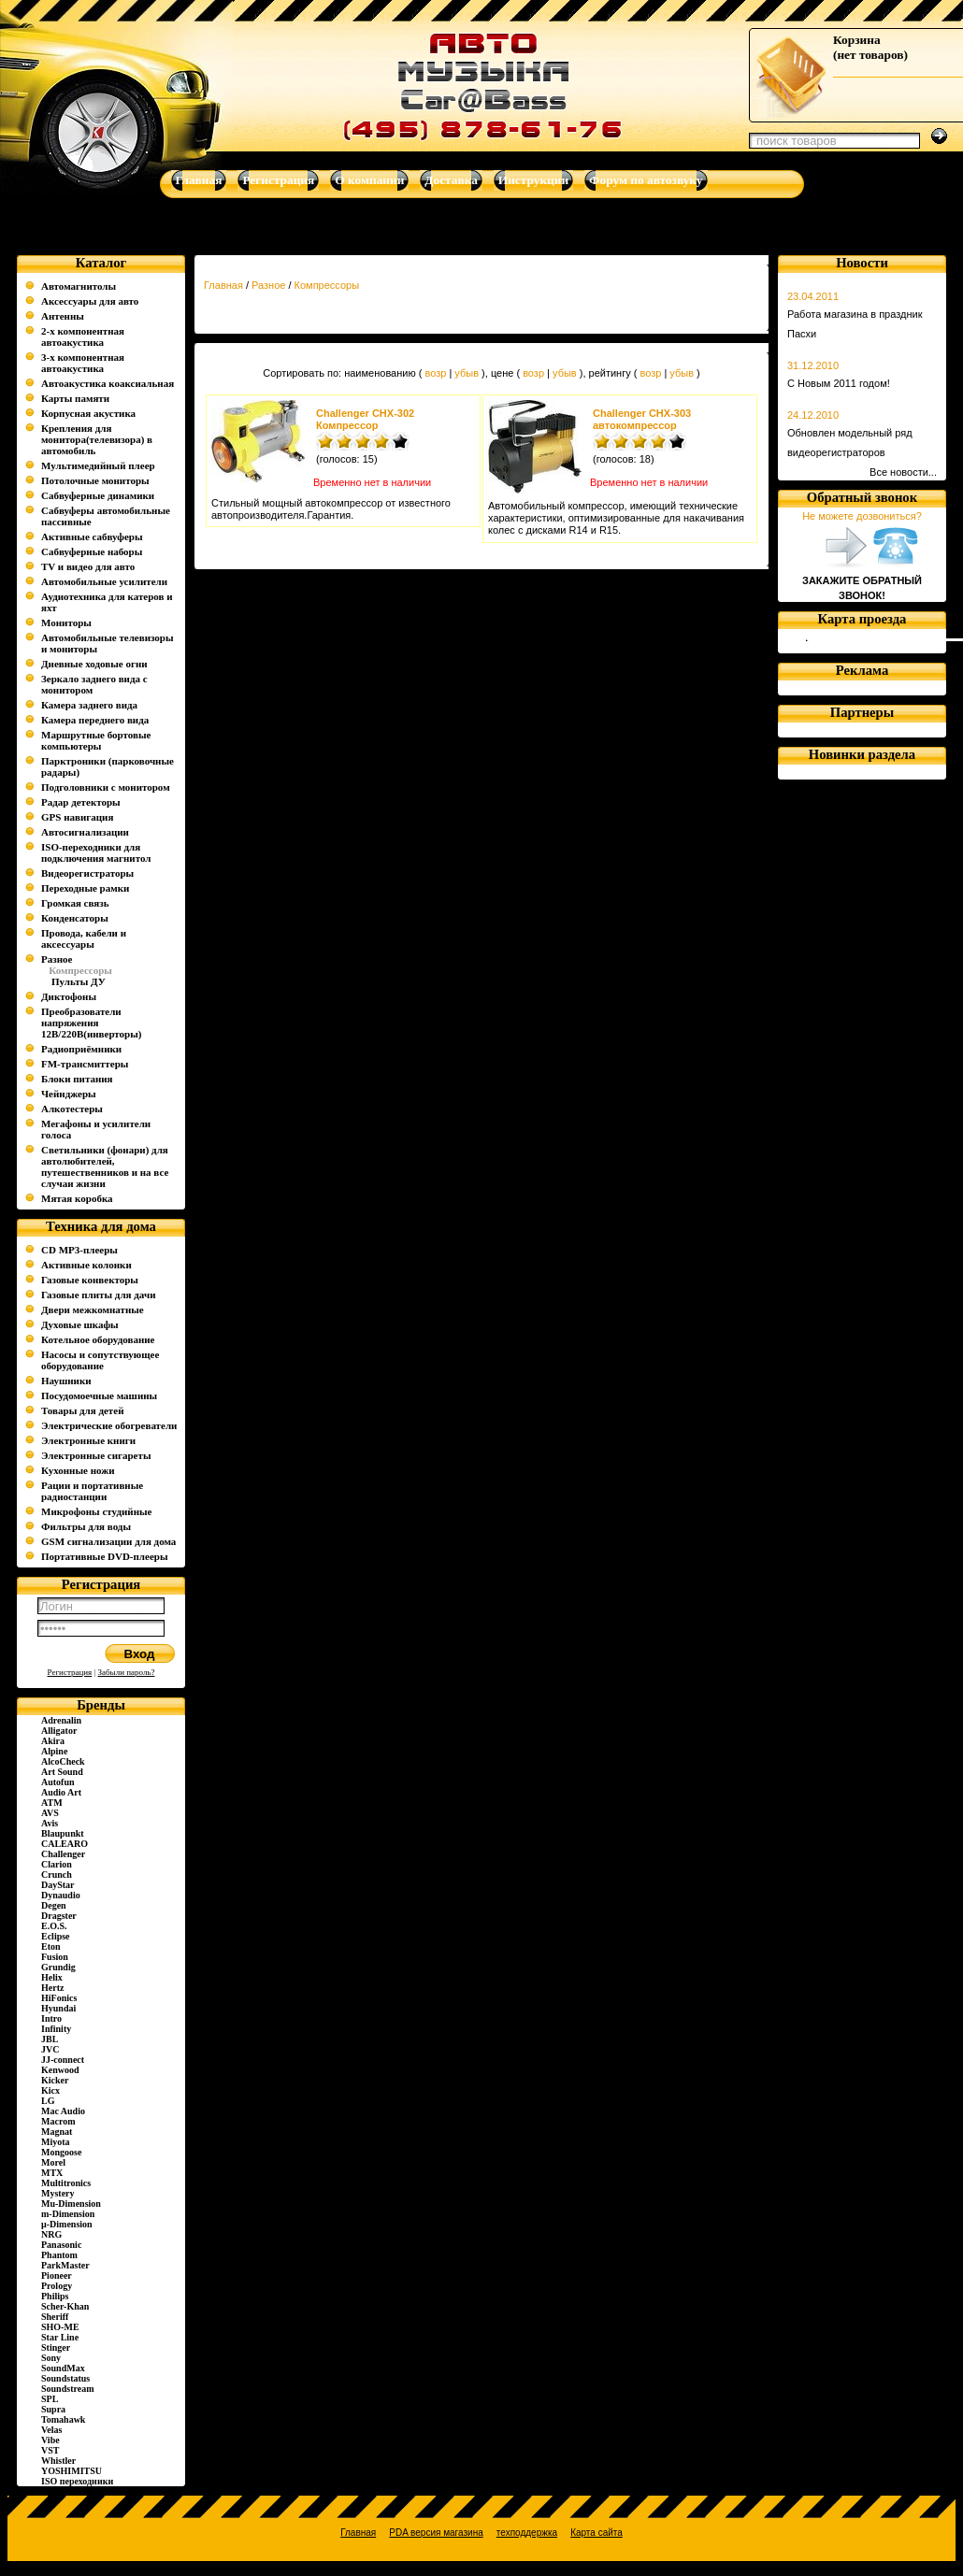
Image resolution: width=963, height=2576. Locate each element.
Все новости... (903, 472)
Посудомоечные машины (99, 1395)
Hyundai (58, 2008)
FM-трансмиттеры (84, 1063)
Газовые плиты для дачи (98, 1294)
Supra (53, 2409)
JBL (49, 2039)
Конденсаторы (74, 917)
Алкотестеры (72, 1108)
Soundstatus (65, 2378)
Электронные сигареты (96, 1455)
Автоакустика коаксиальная (107, 383)
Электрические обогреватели (109, 1425)
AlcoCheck (63, 1761)
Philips (54, 2296)
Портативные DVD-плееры (104, 1556)
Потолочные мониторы (95, 480)
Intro (51, 2018)
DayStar (58, 1885)
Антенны (62, 316)
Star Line (60, 2337)
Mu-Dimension (71, 2203)
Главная (223, 285)
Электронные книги (88, 1440)
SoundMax (63, 2368)
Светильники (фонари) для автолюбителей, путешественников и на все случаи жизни (104, 1166)
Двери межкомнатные (92, 1309)
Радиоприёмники (81, 1048)
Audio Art (61, 1792)
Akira (53, 1741)
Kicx (50, 2090)
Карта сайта (596, 2532)
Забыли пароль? (126, 1672)
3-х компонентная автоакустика (82, 362)
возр (435, 373)
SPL (49, 2399)
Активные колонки (86, 1264)
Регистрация (70, 1672)
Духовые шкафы (80, 1324)
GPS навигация (77, 817)
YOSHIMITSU (71, 2471)
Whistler (58, 2460)
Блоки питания (77, 1078)
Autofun (58, 1782)
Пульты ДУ (78, 981)
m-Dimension (67, 2214)
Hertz (52, 1987)
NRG (51, 2234)
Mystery (58, 2193)
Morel (53, 2162)
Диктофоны (68, 996)
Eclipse (55, 1936)
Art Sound (62, 1772)
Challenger (63, 1854)
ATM (52, 1802)
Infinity (56, 2029)
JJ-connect (62, 2059)
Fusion (54, 1957)
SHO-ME (60, 2327)
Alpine (54, 1751)
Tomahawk (63, 2419)
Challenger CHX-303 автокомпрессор (642, 419)
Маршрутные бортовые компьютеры (96, 740)
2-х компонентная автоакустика (82, 336)
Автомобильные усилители (104, 581)
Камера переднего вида (95, 719)
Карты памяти (75, 398)
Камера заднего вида (89, 704)
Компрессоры (327, 285)
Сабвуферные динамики (97, 495)
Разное (56, 959)
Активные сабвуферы (92, 536)
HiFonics (59, 1998)
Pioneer (56, 2275)
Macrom (58, 2121)
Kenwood (60, 2070)
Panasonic (61, 2245)
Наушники (66, 1380)
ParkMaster (65, 2265)
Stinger (55, 2347)
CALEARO (64, 1844)
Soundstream (67, 2388)
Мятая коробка (77, 1198)
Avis (49, 1823)
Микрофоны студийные (96, 1511)
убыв (466, 373)
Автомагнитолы (78, 286)
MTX (52, 2173)
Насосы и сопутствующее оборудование (100, 1360)
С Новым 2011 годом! (838, 383)
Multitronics (66, 2183)
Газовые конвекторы (89, 1279)
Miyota (55, 2142)
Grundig (58, 1967)
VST (50, 2450)
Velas (51, 2430)
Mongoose (61, 2152)
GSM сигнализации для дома (108, 1541)
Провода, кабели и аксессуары (83, 938)
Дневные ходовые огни (94, 663)
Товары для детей (82, 1410)
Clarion (56, 1864)
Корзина (857, 40)
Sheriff (54, 2316)
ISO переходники (77, 2481)
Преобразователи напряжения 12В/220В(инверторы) (91, 1022)
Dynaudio (60, 1895)
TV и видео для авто (88, 566)
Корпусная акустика (88, 413)
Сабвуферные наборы (91, 551)
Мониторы (66, 622)
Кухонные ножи (78, 1470)
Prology (56, 2286)
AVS (50, 1813)
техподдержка (526, 2532)
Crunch (56, 1874)
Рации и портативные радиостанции (92, 1491)
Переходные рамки (85, 888)
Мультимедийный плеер (98, 465)
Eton (51, 1946)
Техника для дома (101, 1226)
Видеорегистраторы (87, 873)
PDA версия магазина (435, 2532)
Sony (51, 2358)
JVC (50, 2049)
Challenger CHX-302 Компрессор (365, 419)
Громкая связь (74, 903)
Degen (53, 1905)
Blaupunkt (62, 1833)
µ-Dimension (67, 2224)
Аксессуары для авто (89, 301)
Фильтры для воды (86, 1526)
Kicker (54, 2080)
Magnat (56, 2131)
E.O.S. (54, 1926)
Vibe (50, 2440)
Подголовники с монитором (105, 787)
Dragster (59, 1916)
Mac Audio (63, 2111)
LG (47, 2101)
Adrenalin (61, 1720)
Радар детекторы (81, 802)
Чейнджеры (68, 1093)
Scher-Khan (65, 2306)
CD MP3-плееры (79, 1249)
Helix (52, 1977)
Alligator (59, 1730)
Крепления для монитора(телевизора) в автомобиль (96, 439)
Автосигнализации (85, 831)
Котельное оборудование (97, 1339)
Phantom (59, 2255)
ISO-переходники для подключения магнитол (96, 852)
